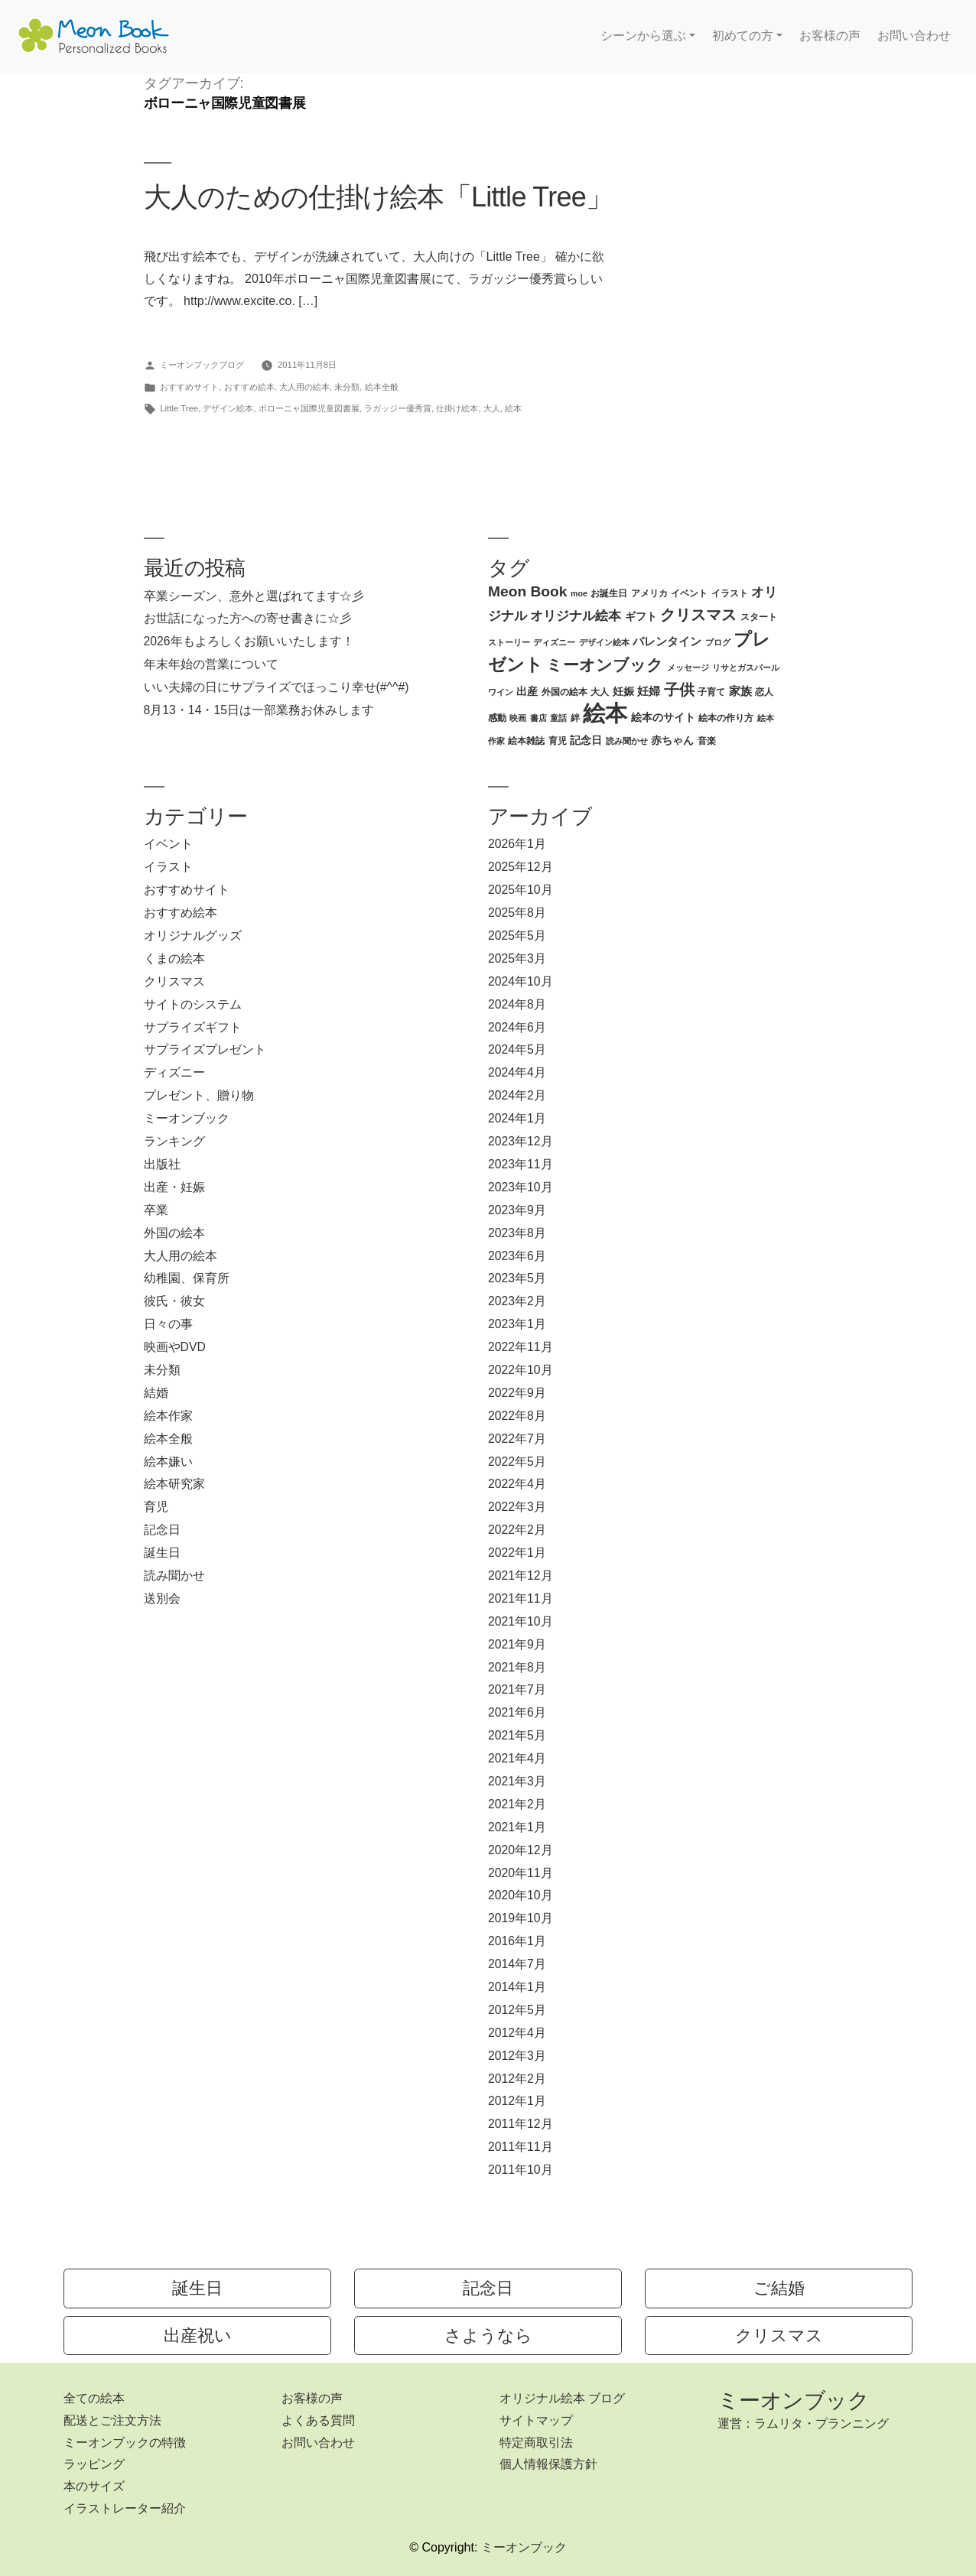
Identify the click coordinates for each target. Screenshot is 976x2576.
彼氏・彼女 (174, 1300)
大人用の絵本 (304, 386)
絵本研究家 (174, 1483)
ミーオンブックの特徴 (124, 2442)
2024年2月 (517, 1095)
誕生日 (162, 1552)
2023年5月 (517, 1278)
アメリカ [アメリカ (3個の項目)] (649, 593)
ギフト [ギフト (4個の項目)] (641, 616)
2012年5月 (517, 2009)
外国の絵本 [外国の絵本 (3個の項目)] (564, 692)
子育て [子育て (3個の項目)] (711, 692)
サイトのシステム (193, 1004)
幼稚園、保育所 (186, 1278)
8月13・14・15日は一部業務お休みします (259, 709)
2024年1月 (517, 1118)
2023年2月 (517, 1300)
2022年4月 (517, 1483)
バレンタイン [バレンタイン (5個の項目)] (667, 641)
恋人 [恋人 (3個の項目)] (764, 692)
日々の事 (168, 1323)
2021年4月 (517, 1758)
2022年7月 (517, 1438)
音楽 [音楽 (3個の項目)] (707, 741)
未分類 (346, 386)
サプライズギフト (193, 1027)
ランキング (174, 1141)
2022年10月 (520, 1369)
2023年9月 (517, 1210)
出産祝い (198, 2335)
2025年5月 (517, 935)
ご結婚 (779, 2288)
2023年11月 (520, 1164)
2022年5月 (517, 1461)
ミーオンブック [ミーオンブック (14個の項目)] (604, 665)
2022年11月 (520, 1346)
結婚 (156, 1392)
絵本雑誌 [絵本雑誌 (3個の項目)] (526, 741)
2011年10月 (520, 2169)
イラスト (168, 866)
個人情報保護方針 (548, 2463)
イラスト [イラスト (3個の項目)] (729, 593)
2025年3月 (517, 958)
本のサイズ (94, 2486)
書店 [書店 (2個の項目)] (538, 718)
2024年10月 (520, 981)
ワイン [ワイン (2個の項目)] (500, 692)
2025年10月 (520, 889)
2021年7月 (517, 1689)
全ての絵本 (94, 2398)
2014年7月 (517, 1963)
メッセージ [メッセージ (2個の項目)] (688, 667)
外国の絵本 (174, 1232)
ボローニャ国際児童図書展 (309, 408)
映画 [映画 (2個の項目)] (517, 718)
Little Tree (179, 408)
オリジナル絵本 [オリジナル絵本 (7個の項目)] (575, 616)
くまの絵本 (174, 958)
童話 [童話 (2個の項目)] (558, 718)
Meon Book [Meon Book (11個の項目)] (527, 591)
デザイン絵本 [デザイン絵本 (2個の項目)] (604, 642)
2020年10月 (520, 1895)
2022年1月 (517, 1552)
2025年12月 (520, 866)
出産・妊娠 (174, 1187)
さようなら (488, 2335)
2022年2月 (517, 1529)
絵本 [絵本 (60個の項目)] (605, 713)
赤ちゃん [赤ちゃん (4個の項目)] (672, 740)
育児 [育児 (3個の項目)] (557, 741)
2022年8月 (517, 1415)
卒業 (156, 1210)
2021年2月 (517, 1804)
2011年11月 (520, 2146)
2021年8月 (517, 1667)
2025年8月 (517, 912)
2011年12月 (520, 2123)
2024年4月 (517, 1072)
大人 (491, 408)
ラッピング (94, 2463)
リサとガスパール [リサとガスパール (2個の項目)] (745, 667)
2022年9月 (517, 1392)
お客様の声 (830, 35)
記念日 (162, 1529)
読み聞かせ (174, 1575)
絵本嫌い (168, 1461)
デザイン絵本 (228, 408)
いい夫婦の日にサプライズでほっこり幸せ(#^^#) (276, 687)
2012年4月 (517, 2032)
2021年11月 (520, 1598)
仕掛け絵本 (457, 408)
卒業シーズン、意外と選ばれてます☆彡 (254, 596)
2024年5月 (517, 1049)
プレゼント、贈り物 (199, 1095)
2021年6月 (517, 1712)
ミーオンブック (186, 1118)
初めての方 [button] (742, 35)
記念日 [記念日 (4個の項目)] (586, 740)
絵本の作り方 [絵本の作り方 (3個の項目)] (725, 718)
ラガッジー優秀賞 (397, 408)
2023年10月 (520, 1187)
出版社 (162, 1164)
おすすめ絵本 (249, 386)
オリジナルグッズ (193, 935)
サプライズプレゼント (205, 1049)
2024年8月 (517, 1004)
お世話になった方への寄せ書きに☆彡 (248, 618)
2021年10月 (520, 1621)
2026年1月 (517, 843)
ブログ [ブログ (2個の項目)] (717, 642)
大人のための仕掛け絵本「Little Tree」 (378, 197)
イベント (168, 843)
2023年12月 (520, 1141)
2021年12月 (520, 1575)
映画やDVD (175, 1346)
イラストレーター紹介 (124, 2508)
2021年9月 (517, 1644)
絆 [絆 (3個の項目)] (575, 718)
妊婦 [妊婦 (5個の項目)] (648, 690)
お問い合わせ (914, 35)
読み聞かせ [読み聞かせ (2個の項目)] (627, 741)
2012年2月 (517, 2078)
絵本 (513, 408)
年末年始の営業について (211, 664)
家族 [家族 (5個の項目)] (740, 690)
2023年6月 (517, 1255)
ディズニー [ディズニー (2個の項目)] (554, 642)
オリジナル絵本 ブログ (562, 2398)
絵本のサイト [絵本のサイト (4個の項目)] (663, 717)
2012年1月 (517, 2100)
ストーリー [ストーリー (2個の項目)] (509, 642)
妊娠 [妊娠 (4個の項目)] (623, 691)
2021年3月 (517, 1781)
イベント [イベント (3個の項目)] (689, 593)
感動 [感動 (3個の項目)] (497, 718)
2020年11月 (520, 1872)
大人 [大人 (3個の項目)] (599, 692)
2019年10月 (520, 1918)
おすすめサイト (189, 386)
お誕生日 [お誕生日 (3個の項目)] (608, 593)
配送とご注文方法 (112, 2420)
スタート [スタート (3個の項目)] (758, 617)
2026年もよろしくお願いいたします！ (249, 641)
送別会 (162, 1598)
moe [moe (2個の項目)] (579, 593)
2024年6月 (517, 1027)
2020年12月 (520, 1849)
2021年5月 (517, 1735)
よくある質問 (318, 2420)
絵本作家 (168, 1415)
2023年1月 (517, 1323)
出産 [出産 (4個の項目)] (527, 691)
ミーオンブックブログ (202, 364)
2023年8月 (517, 1232)
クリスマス (174, 981)
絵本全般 (382, 386)
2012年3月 (517, 2055)
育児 (156, 1506)
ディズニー (174, 1072)
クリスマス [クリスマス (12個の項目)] (698, 614)
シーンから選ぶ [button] (643, 35)
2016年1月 (517, 1940)
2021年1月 (517, 1827)
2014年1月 (517, 1986)
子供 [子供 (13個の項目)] (679, 689)
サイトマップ (536, 2420)
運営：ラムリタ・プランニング (803, 2423)
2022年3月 (517, 1506)
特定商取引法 (536, 2442)
